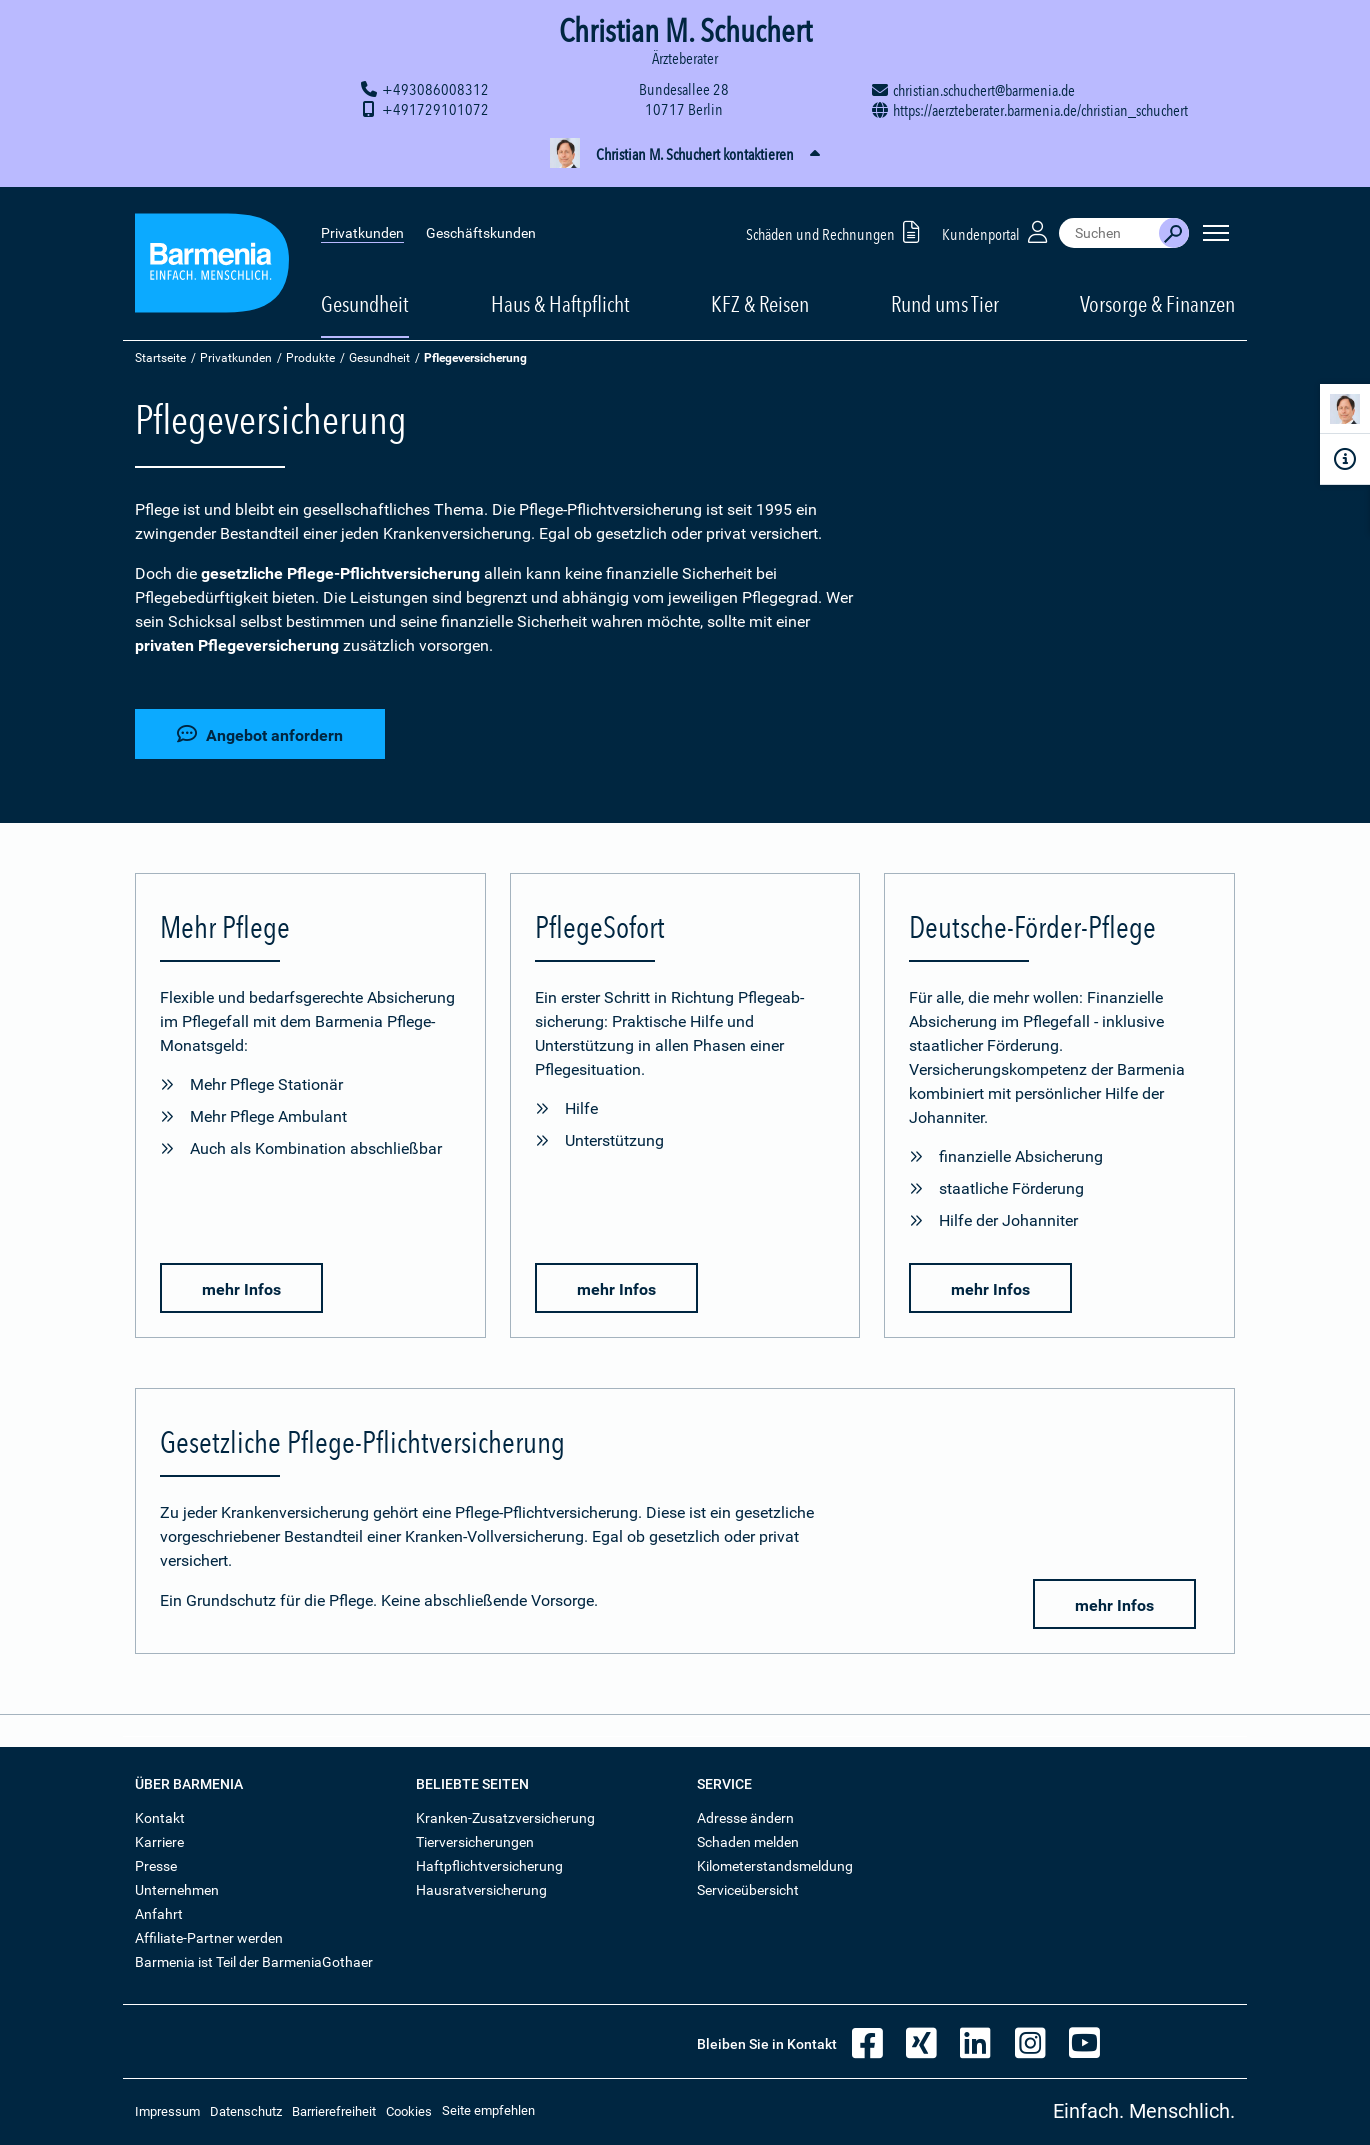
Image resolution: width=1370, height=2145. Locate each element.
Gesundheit (379, 358)
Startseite (160, 358)
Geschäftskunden (481, 220)
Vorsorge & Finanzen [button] (1157, 291)
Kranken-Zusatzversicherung (505, 1818)
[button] (685, 155)
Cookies (409, 2111)
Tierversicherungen (475, 1842)
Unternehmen (177, 1890)
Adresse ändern (745, 1818)
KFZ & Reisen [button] (760, 291)
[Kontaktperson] (1345, 412)
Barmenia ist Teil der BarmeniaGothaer (254, 1962)
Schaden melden (748, 1842)
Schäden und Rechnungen (836, 218)
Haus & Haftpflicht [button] (560, 291)
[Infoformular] (1345, 459)
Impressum (167, 2111)
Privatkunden (362, 220)
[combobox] (1109, 220)
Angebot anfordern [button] (260, 733)
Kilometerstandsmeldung (775, 1866)
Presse (156, 1866)
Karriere (159, 1842)
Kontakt (160, 1818)
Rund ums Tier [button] (945, 291)
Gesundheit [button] (365, 291)
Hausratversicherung (481, 1890)
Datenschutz (246, 2111)
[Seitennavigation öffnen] (1216, 220)
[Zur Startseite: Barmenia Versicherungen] (212, 253)
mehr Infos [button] (241, 1289)
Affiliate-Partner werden (209, 1938)
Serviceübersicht (748, 1890)
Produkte (310, 358)
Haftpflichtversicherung (489, 1866)
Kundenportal (997, 218)
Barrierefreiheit (334, 2111)
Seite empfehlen (488, 2110)
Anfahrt (159, 1914)
